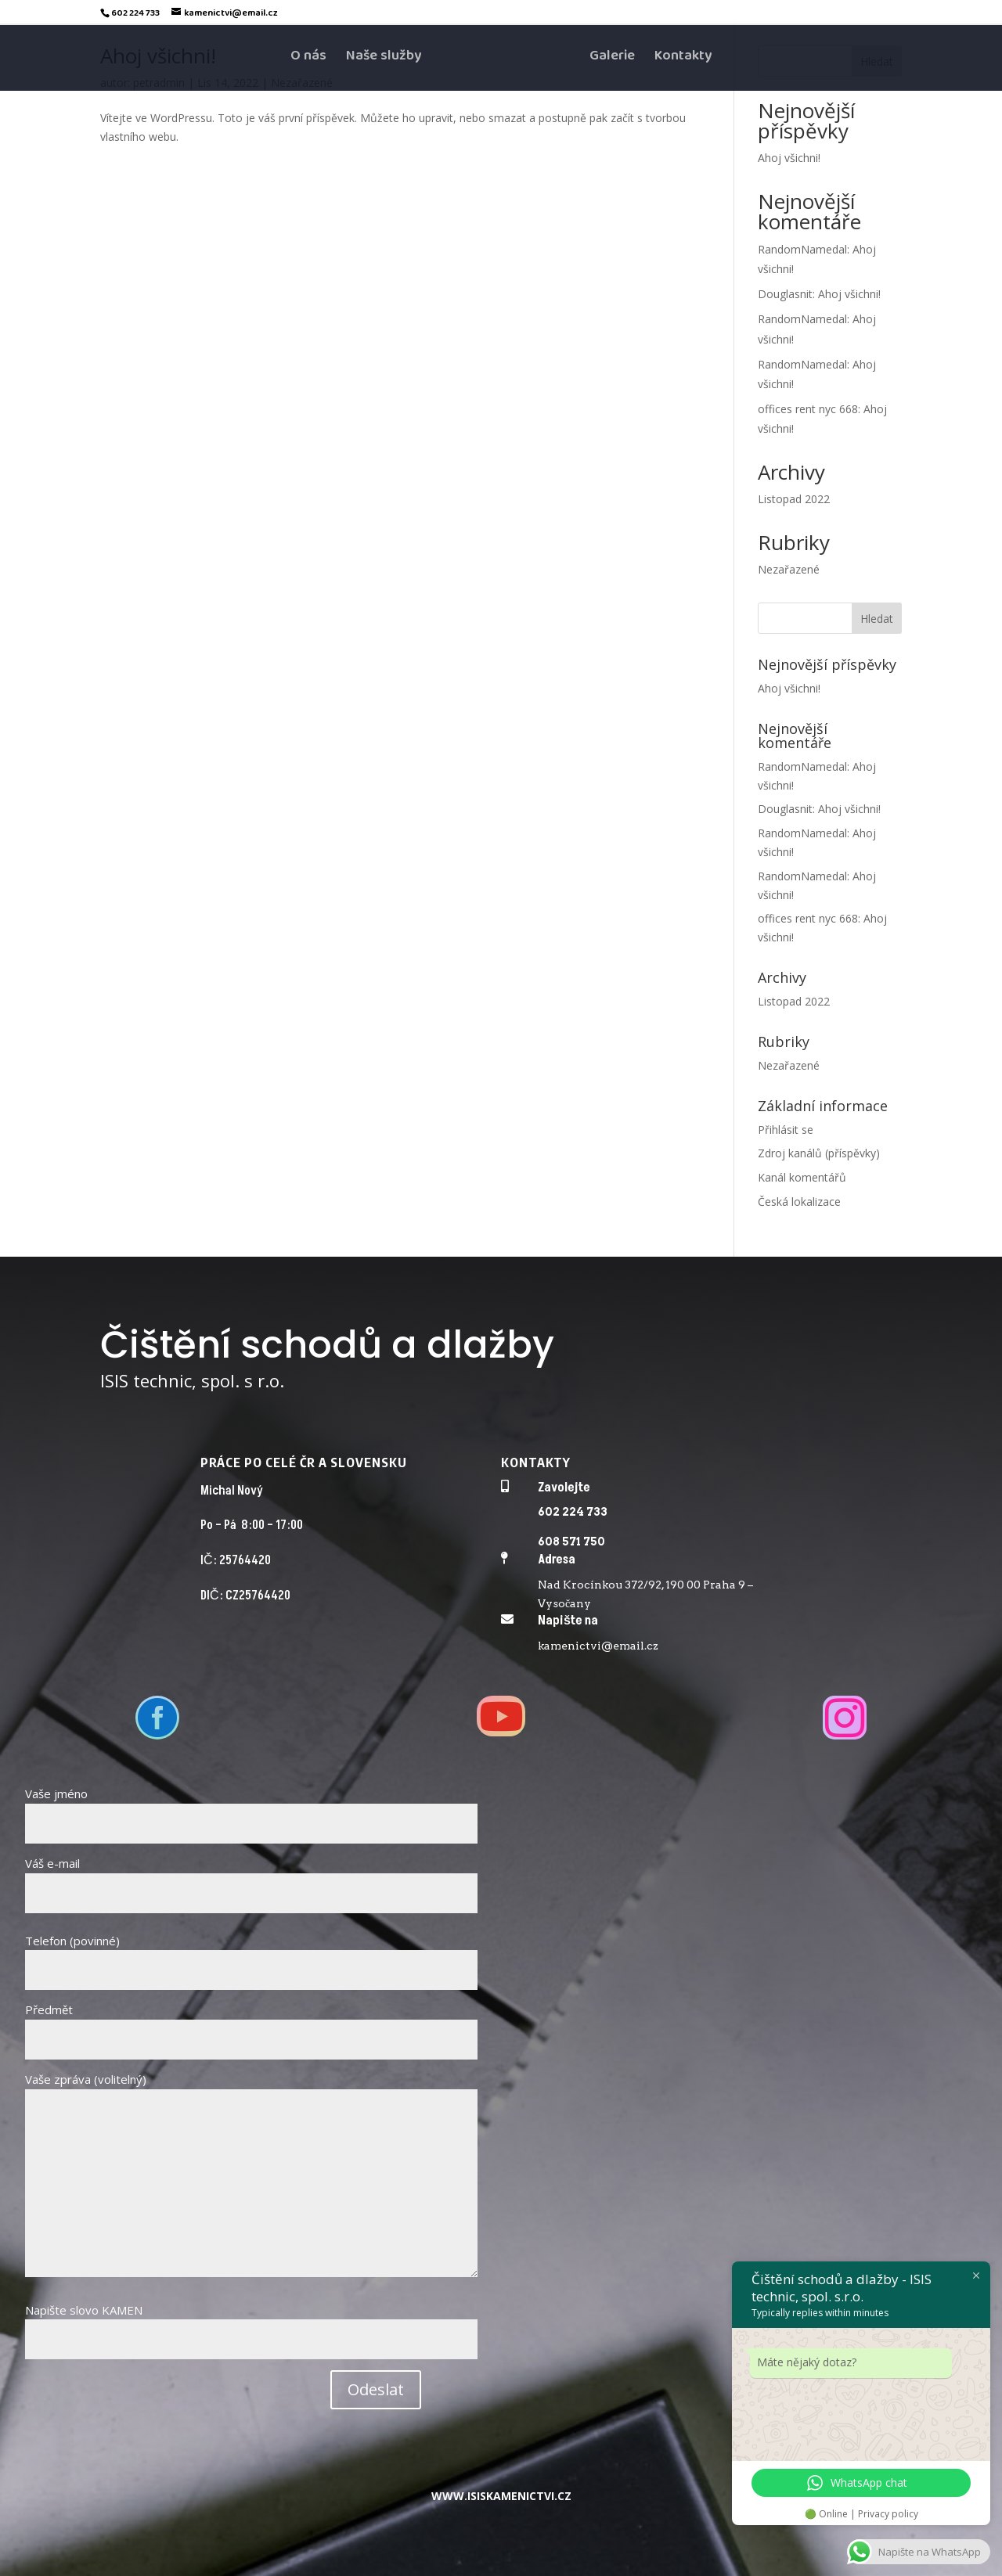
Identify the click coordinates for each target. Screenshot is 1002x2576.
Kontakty (683, 61)
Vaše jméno (251, 1808)
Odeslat (376, 2389)
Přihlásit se (785, 1129)
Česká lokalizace (799, 1201)
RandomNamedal (802, 249)
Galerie (612, 61)
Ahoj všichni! (789, 157)
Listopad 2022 (794, 498)
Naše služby (383, 61)
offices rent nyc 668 (808, 408)
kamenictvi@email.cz (598, 1645)
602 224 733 (572, 1512)
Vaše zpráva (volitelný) (251, 2175)
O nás (308, 61)
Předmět (251, 2024)
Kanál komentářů (802, 1177)
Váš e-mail (251, 1878)
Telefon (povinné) (251, 1955)
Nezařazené (789, 569)
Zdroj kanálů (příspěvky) (819, 1153)
